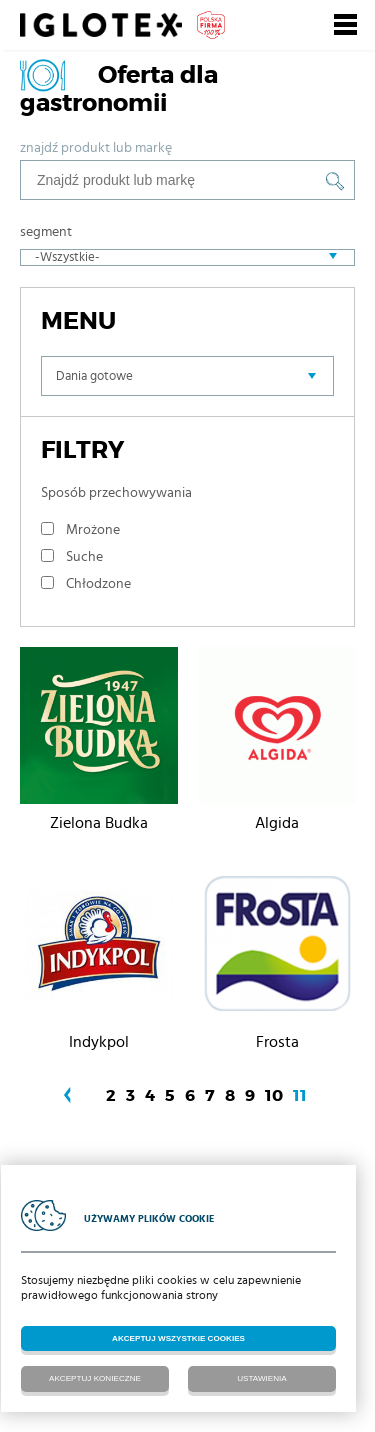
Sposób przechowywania (116, 493)
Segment (46, 232)
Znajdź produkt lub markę (96, 148)
